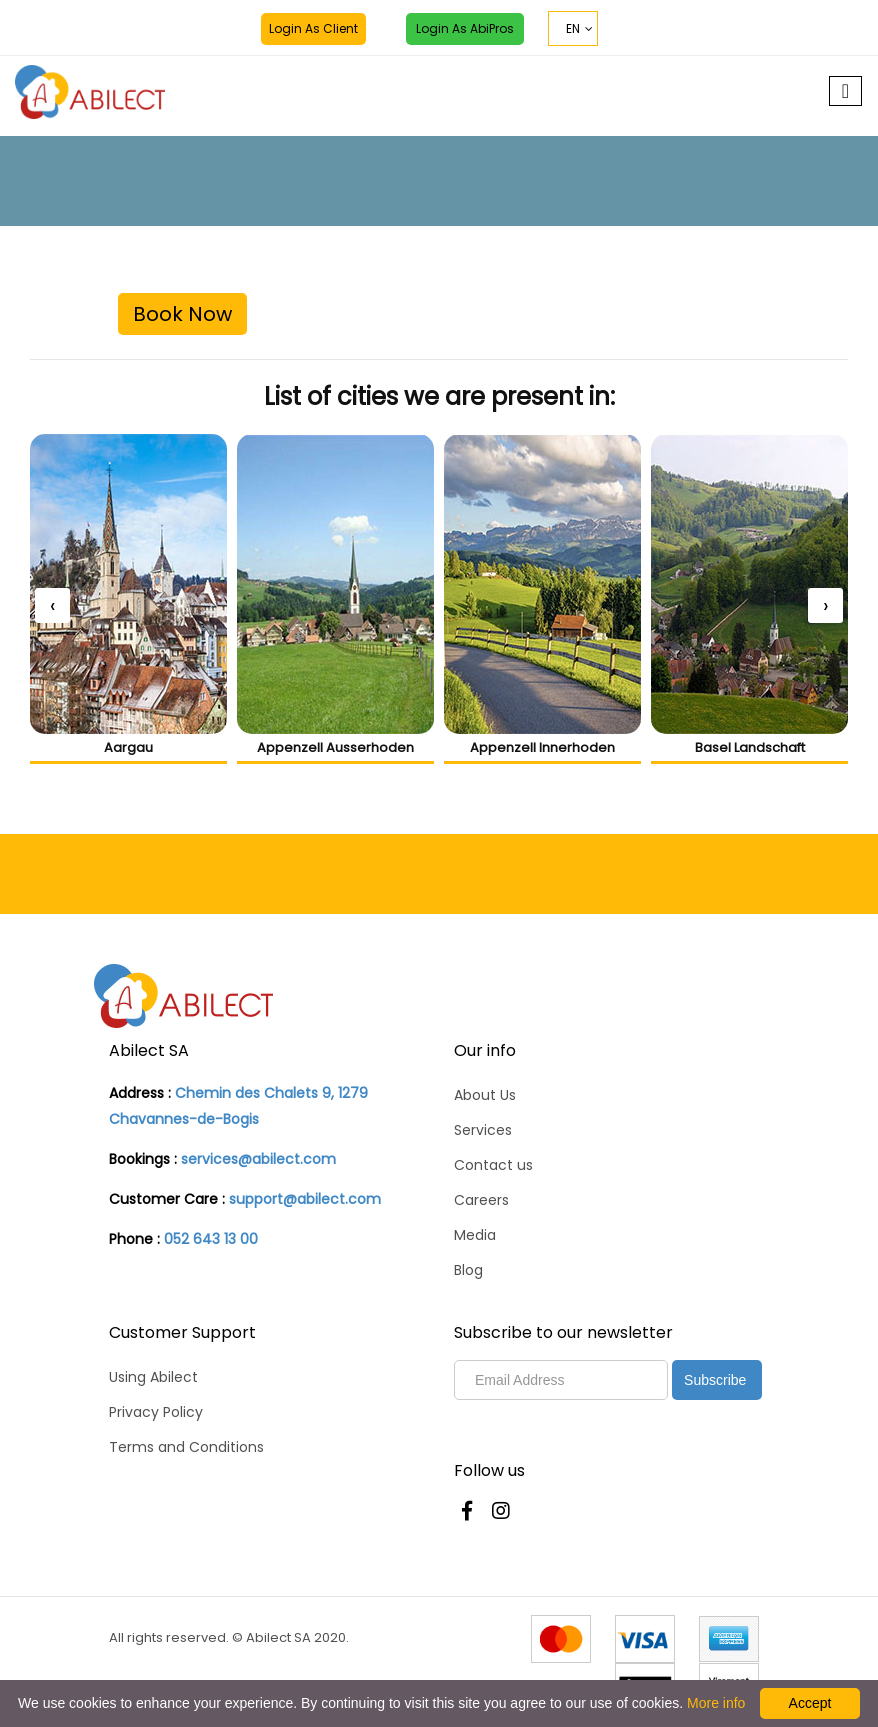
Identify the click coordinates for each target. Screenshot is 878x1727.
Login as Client (313, 28)
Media (475, 1235)
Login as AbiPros (465, 28)
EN (573, 28)
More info (716, 1703)
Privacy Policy (156, 1412)
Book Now (182, 314)
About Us (485, 1095)
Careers (481, 1200)
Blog (468, 1270)
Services (483, 1130)
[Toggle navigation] (845, 91)
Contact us (493, 1165)
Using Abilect (153, 1377)
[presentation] (52, 605)
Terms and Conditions (186, 1447)
